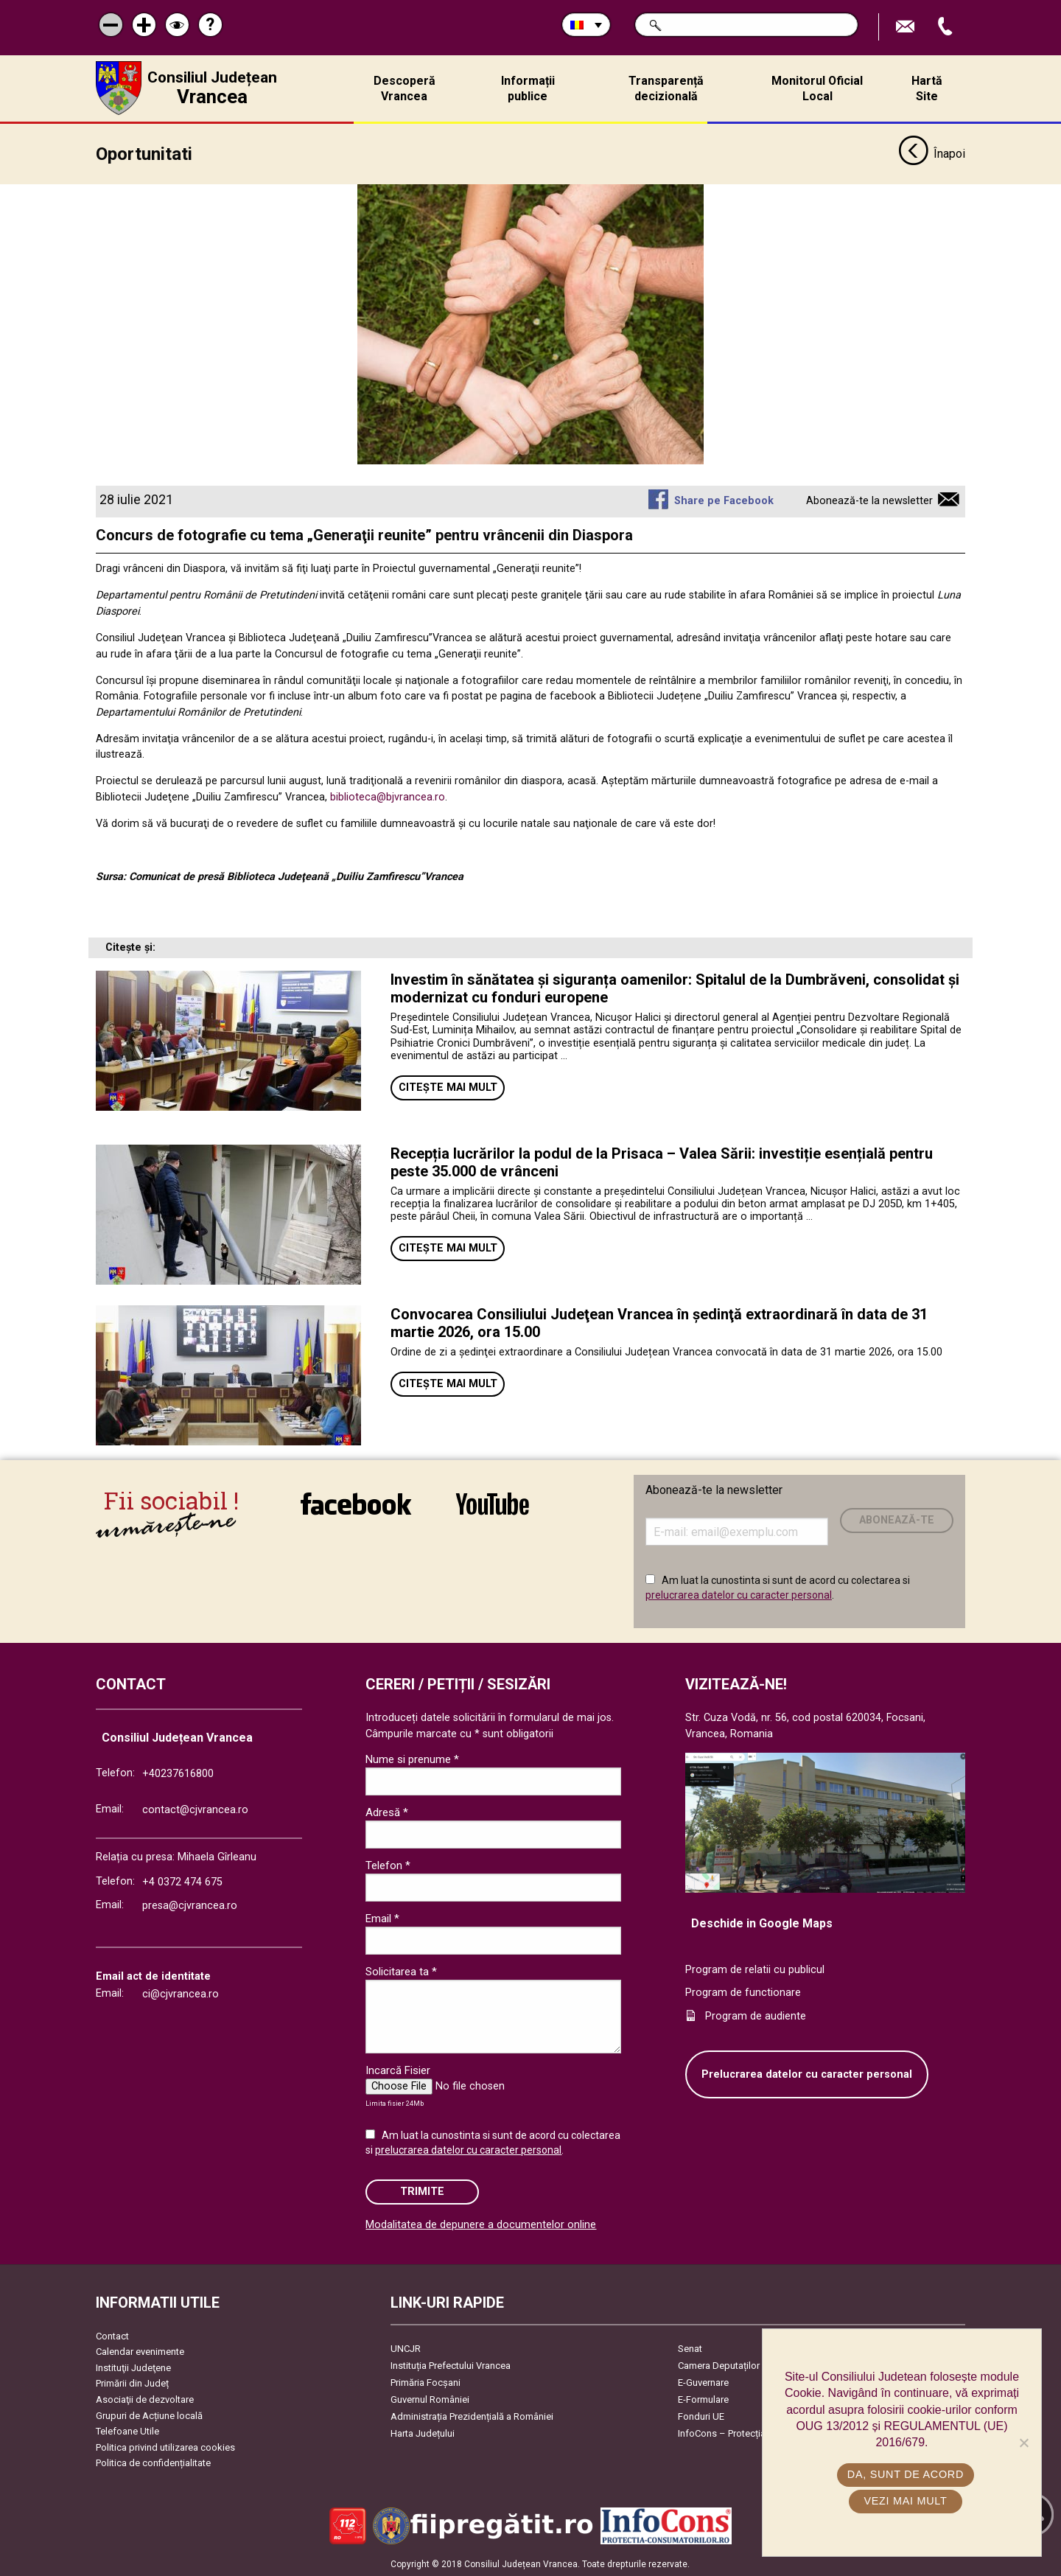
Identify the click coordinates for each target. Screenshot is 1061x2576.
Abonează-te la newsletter (869, 500)
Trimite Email (907, 27)
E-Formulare (703, 2398)
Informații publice (528, 88)
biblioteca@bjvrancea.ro (387, 796)
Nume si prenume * (412, 1758)
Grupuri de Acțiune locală (149, 2414)
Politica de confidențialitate (153, 2462)
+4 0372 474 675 (182, 1881)
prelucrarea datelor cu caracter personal (738, 1593)
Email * (382, 1917)
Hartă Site (926, 88)
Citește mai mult (448, 1086)
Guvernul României (430, 2398)
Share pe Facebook (724, 500)
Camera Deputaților (719, 2364)
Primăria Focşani (426, 2381)
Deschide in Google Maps (762, 1923)
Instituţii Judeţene (133, 2366)
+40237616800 (178, 1772)
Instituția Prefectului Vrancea (451, 2364)
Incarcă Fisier (397, 2069)
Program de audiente (755, 2015)
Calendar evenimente (140, 2350)
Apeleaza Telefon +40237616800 (947, 27)
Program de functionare (743, 1992)
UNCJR (406, 2347)
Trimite (422, 2190)
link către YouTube (492, 1503)
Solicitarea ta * (401, 1971)
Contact (112, 2334)
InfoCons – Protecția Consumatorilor (755, 2431)
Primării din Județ (132, 2382)
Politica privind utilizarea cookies (165, 2445)
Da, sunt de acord (905, 2474)
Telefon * (387, 1864)
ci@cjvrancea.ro (180, 1992)
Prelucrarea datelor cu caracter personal (806, 2073)
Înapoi (931, 153)
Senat (690, 2347)
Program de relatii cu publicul (754, 1968)
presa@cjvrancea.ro (189, 1905)
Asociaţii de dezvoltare (145, 2398)
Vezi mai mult (905, 2501)
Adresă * (386, 1811)
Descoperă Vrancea (404, 88)
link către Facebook (356, 1503)
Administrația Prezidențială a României (472, 2414)
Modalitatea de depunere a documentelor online (480, 2224)
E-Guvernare (703, 2381)
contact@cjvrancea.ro (195, 1809)
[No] (1023, 2442)
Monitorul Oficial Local (817, 88)
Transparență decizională (666, 88)
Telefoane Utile (127, 2430)
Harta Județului (423, 2431)
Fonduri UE (701, 2414)
